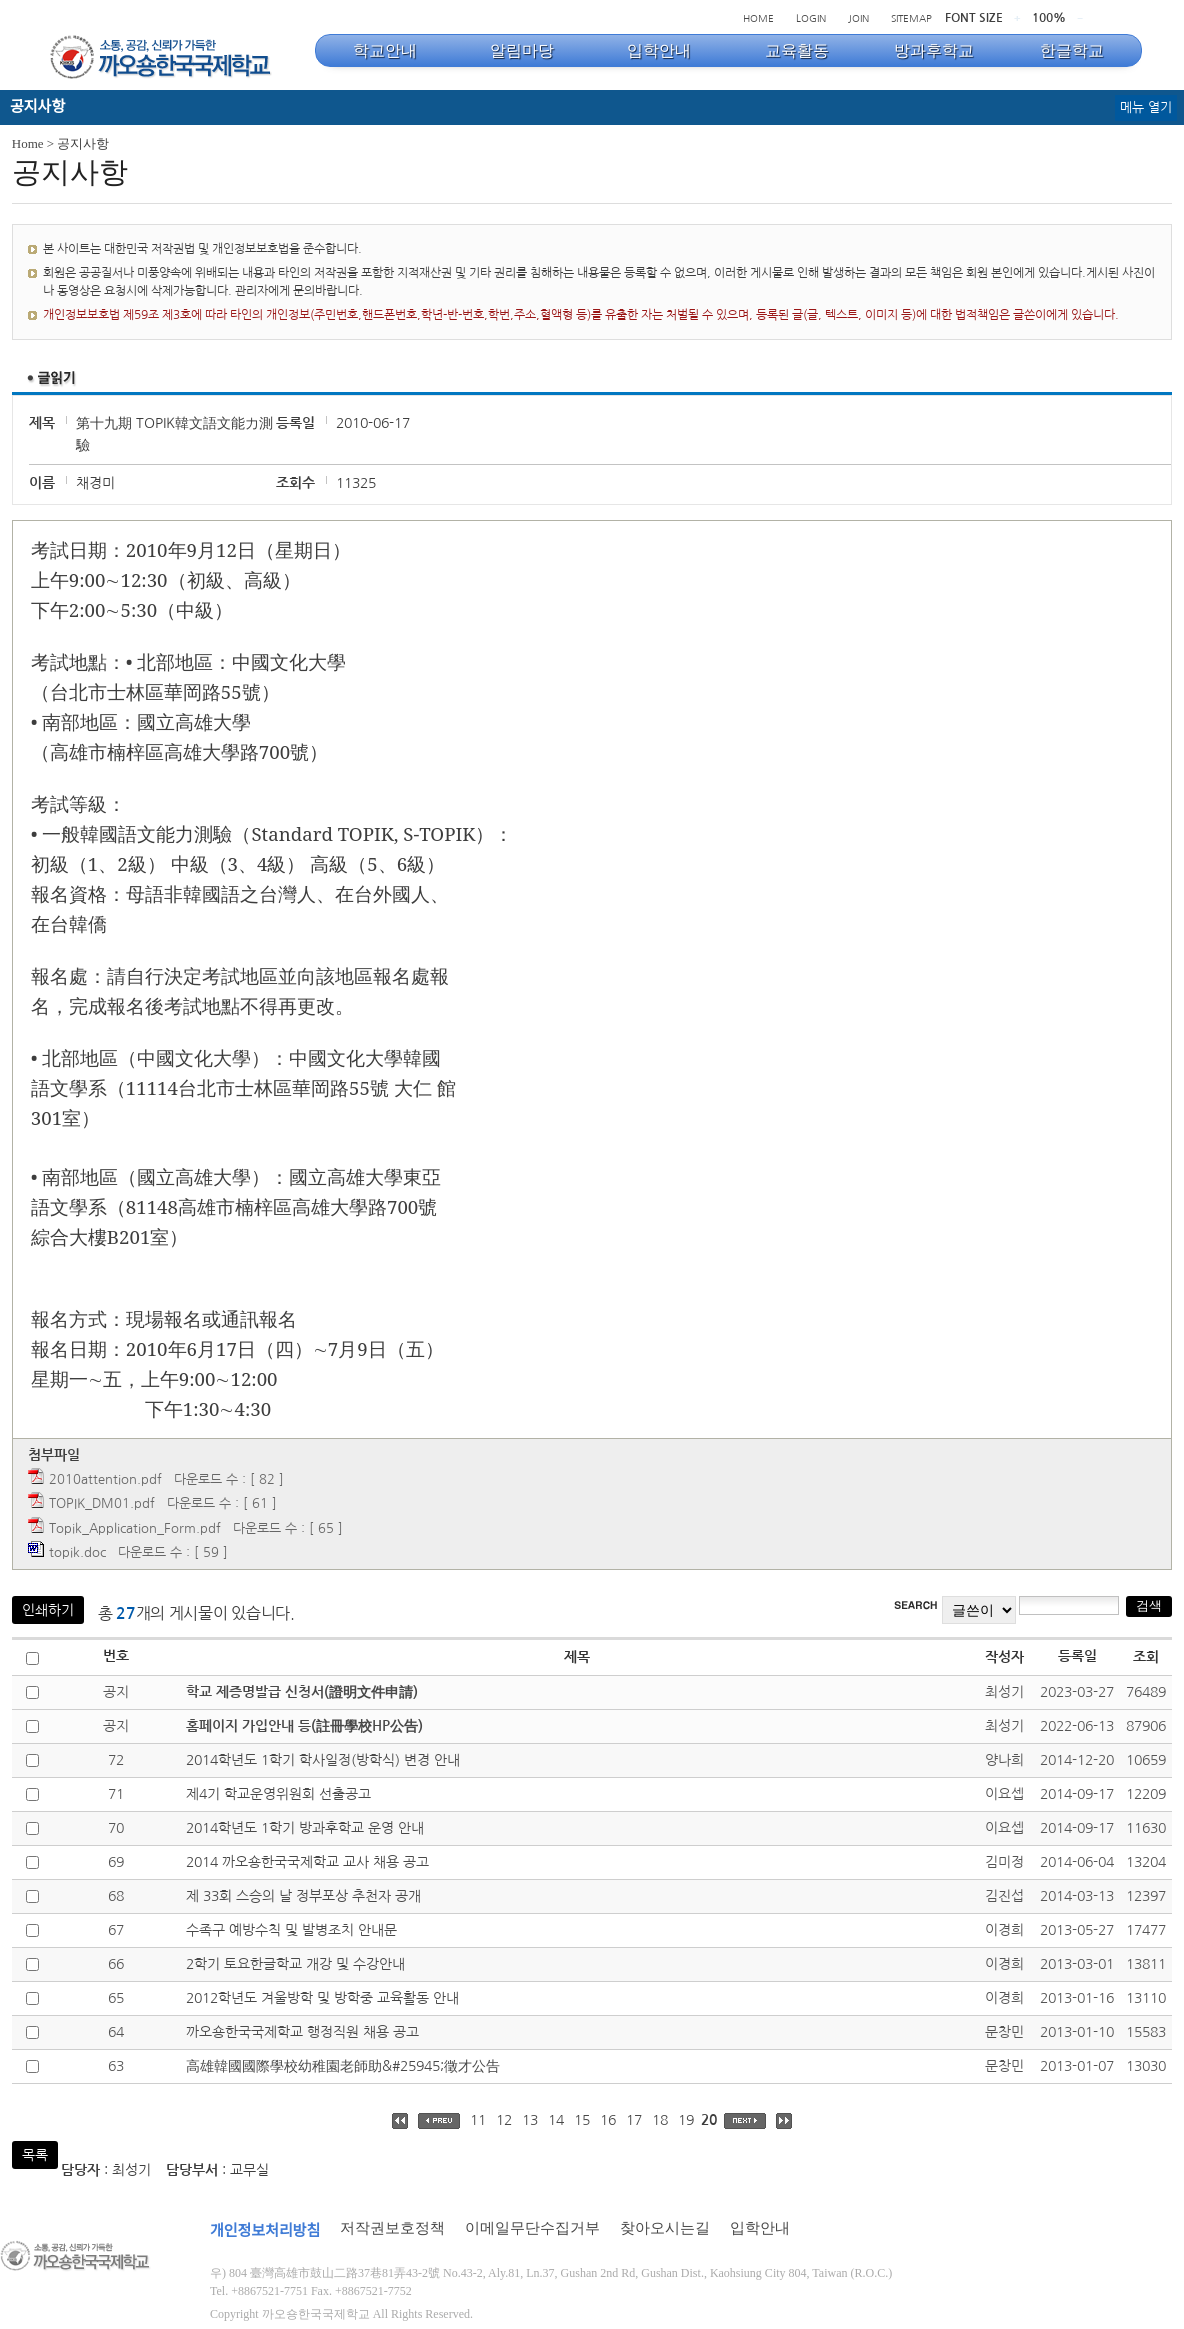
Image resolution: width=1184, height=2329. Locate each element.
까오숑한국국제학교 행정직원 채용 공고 (302, 2032)
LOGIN (811, 18)
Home (28, 143)
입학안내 (760, 2228)
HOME (758, 18)
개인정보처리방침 (265, 2231)
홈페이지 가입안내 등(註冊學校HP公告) (304, 1726)
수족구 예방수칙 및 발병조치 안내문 (291, 1930)
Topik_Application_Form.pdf (135, 1528)
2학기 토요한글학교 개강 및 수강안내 (295, 1964)
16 (608, 2120)
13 (530, 2120)
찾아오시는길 (665, 2228)
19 (686, 2120)
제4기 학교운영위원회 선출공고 (278, 1794)
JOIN (858, 18)
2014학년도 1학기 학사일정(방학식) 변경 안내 (323, 1760)
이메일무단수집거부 (532, 2228)
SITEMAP (911, 18)
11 (478, 2120)
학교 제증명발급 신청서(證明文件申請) (302, 1692)
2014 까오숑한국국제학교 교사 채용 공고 (307, 1862)
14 (556, 2120)
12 (504, 2120)
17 (634, 2120)
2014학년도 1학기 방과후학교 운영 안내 (305, 1828)
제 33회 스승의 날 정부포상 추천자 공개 (303, 1896)
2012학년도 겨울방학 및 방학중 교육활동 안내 (322, 1998)
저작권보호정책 (392, 2228)
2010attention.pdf (105, 1479)
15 (582, 2120)
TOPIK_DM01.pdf (102, 1503)
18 (660, 2120)
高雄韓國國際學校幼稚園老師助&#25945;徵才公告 (343, 2066)
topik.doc (77, 1552)
